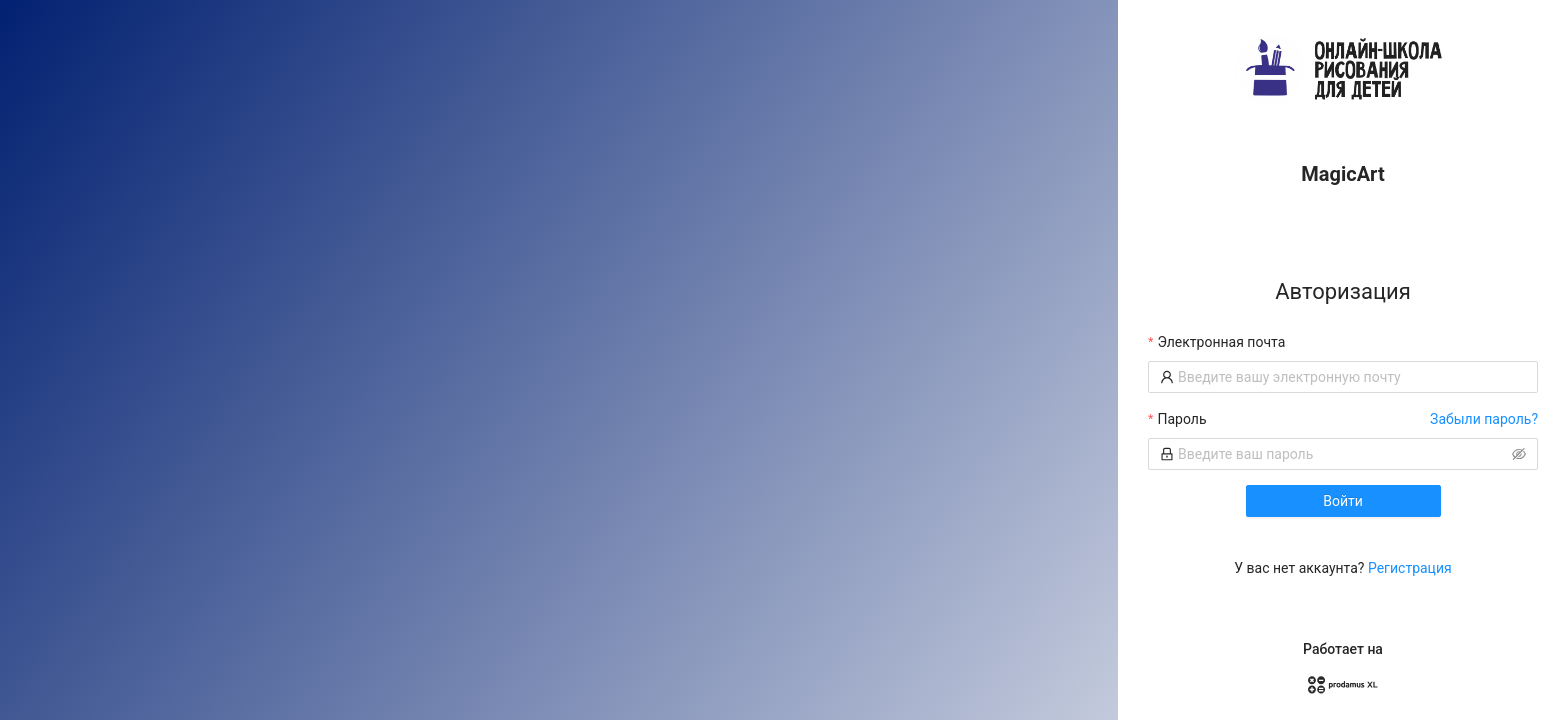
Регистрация (1410, 568)
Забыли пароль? (1484, 419)
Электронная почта (1221, 342)
